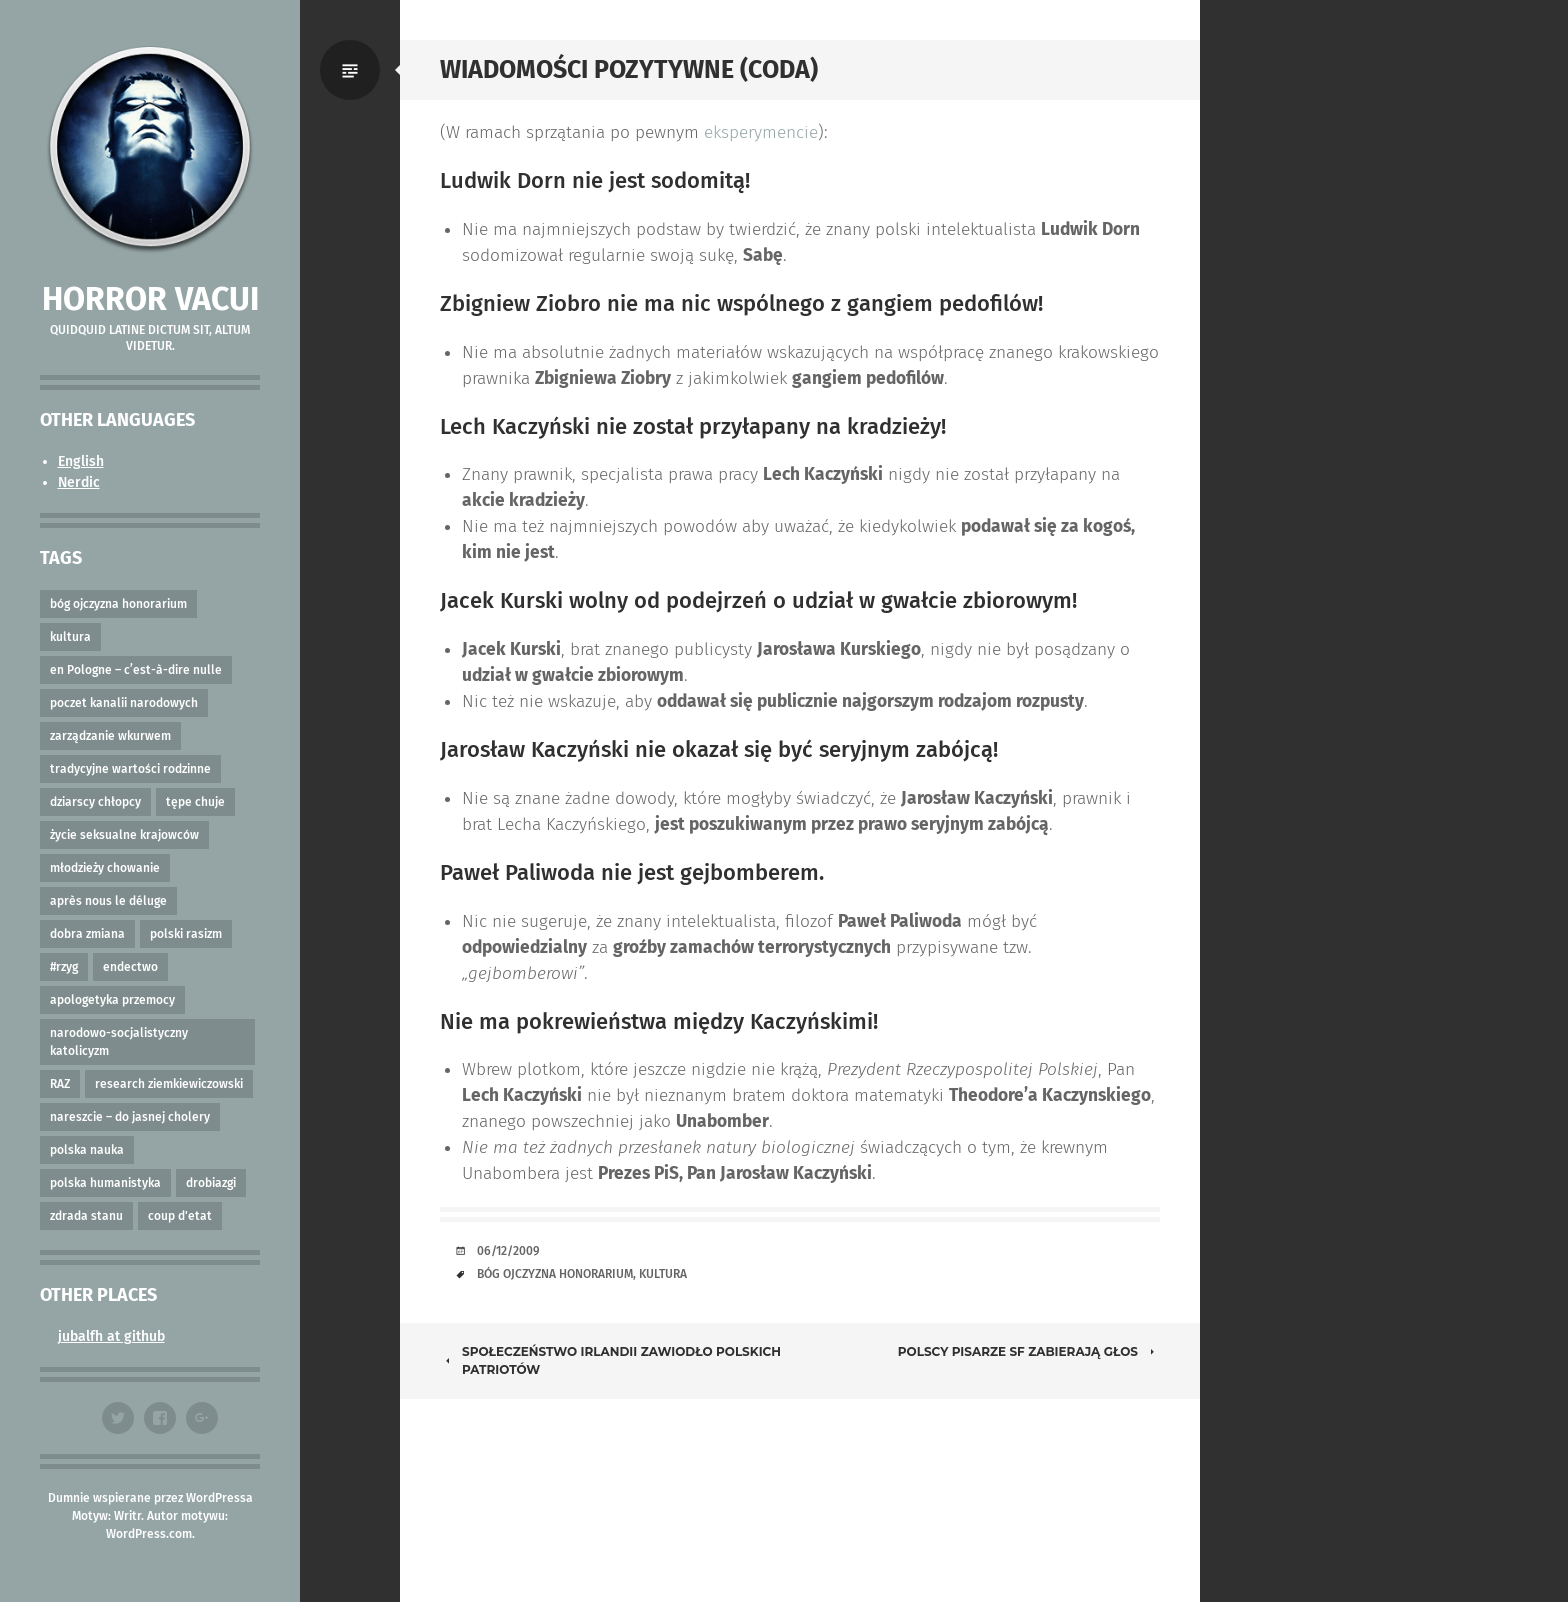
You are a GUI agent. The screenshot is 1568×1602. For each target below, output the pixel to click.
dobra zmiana (87, 934)
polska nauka (87, 1150)
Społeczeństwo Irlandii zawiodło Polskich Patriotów (610, 1360)
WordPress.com (149, 1534)
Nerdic (79, 482)
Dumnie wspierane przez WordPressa (150, 1498)
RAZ (60, 1084)
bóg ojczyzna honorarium (118, 604)
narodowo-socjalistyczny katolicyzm (119, 1042)
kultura (70, 637)
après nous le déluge (108, 901)
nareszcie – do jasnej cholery (130, 1117)
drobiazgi (211, 1183)
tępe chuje (195, 802)
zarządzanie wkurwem (110, 736)
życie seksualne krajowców (124, 835)
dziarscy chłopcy (95, 802)
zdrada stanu (86, 1216)
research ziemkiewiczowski (169, 1084)
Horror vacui (150, 299)
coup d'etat (180, 1216)
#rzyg (64, 967)
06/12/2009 (508, 1251)
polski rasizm (186, 934)
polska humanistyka (105, 1183)
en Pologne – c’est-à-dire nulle (136, 670)
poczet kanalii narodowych (124, 703)
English (81, 461)
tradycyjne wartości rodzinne (130, 769)
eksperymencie (761, 132)
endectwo (130, 967)
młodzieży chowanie (105, 868)
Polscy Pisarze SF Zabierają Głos (1029, 1351)
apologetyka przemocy (112, 1000)
